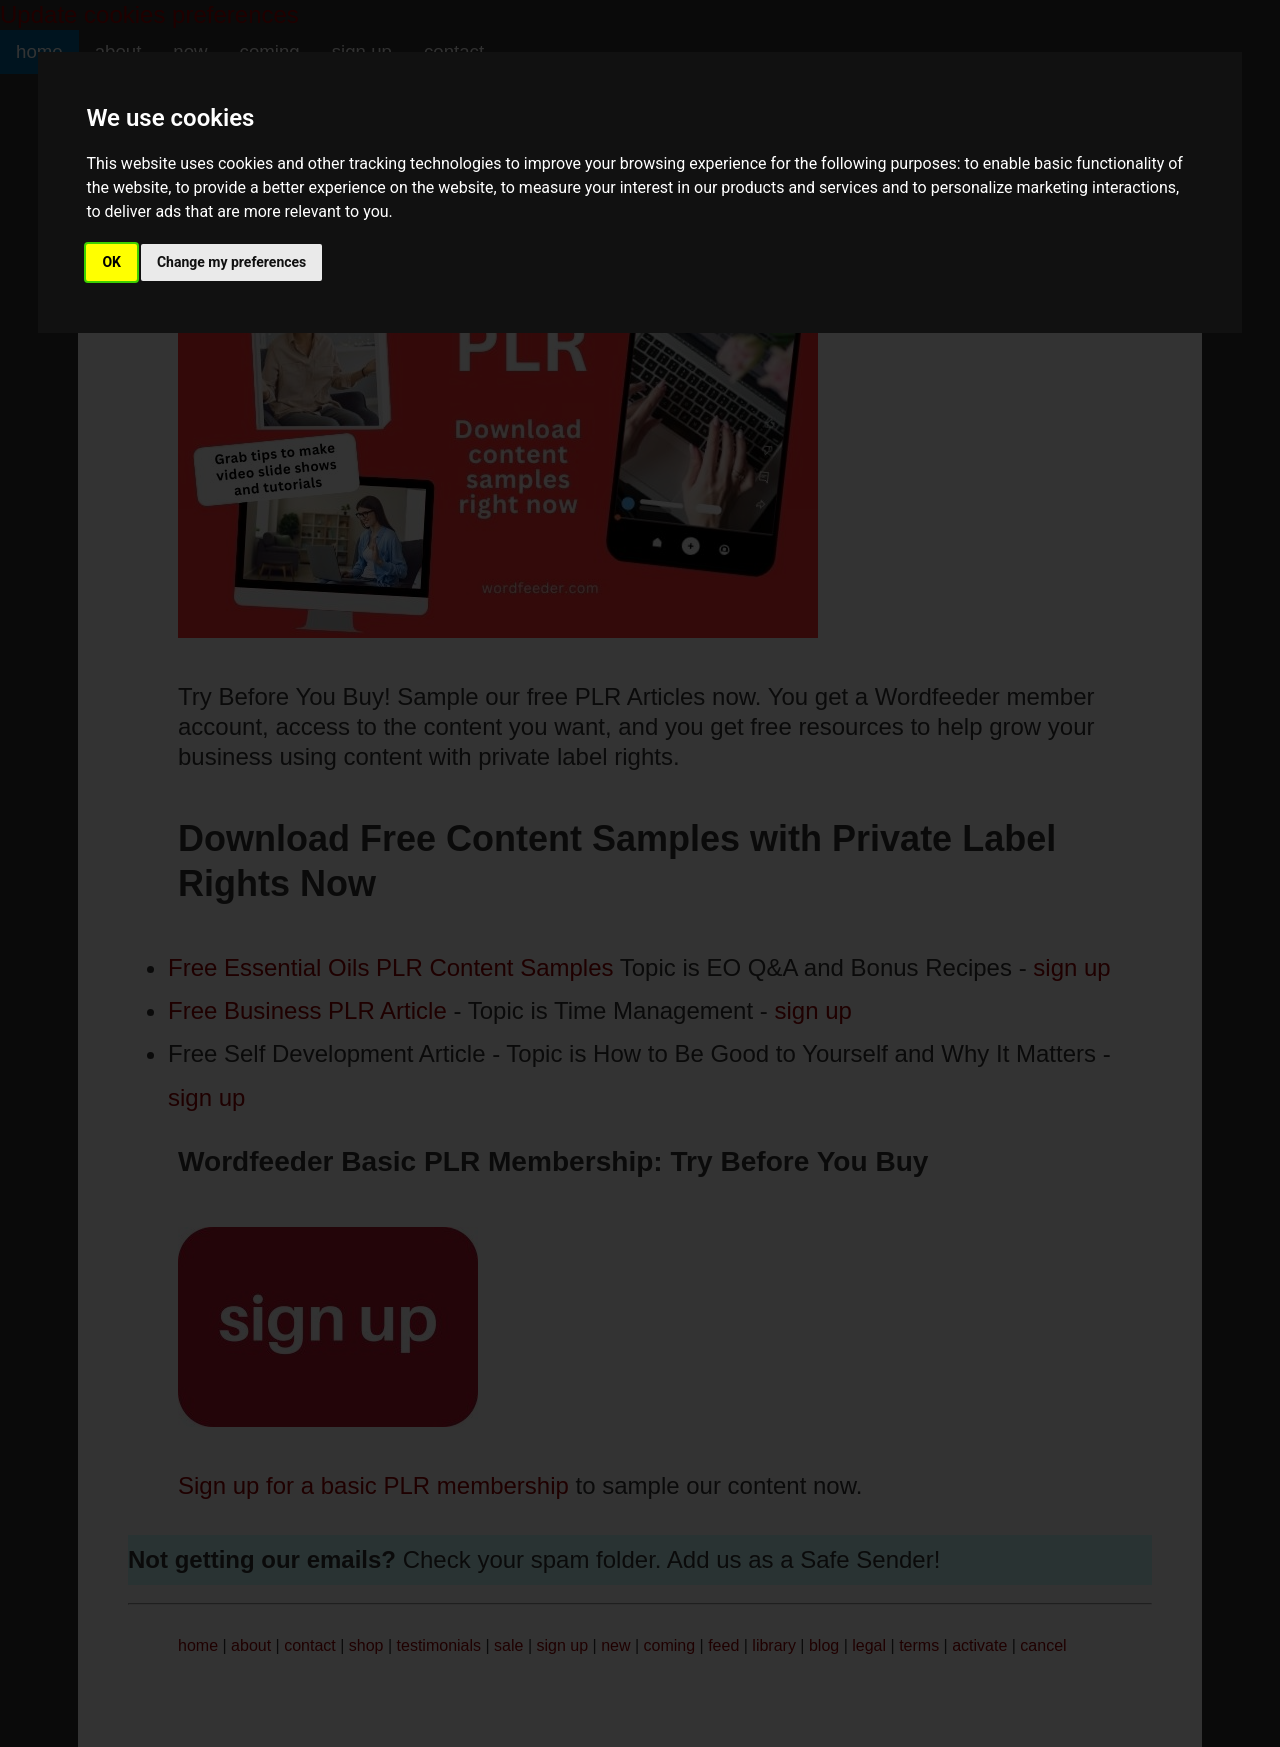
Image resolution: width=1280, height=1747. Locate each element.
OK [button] (111, 262)
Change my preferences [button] (231, 262)
